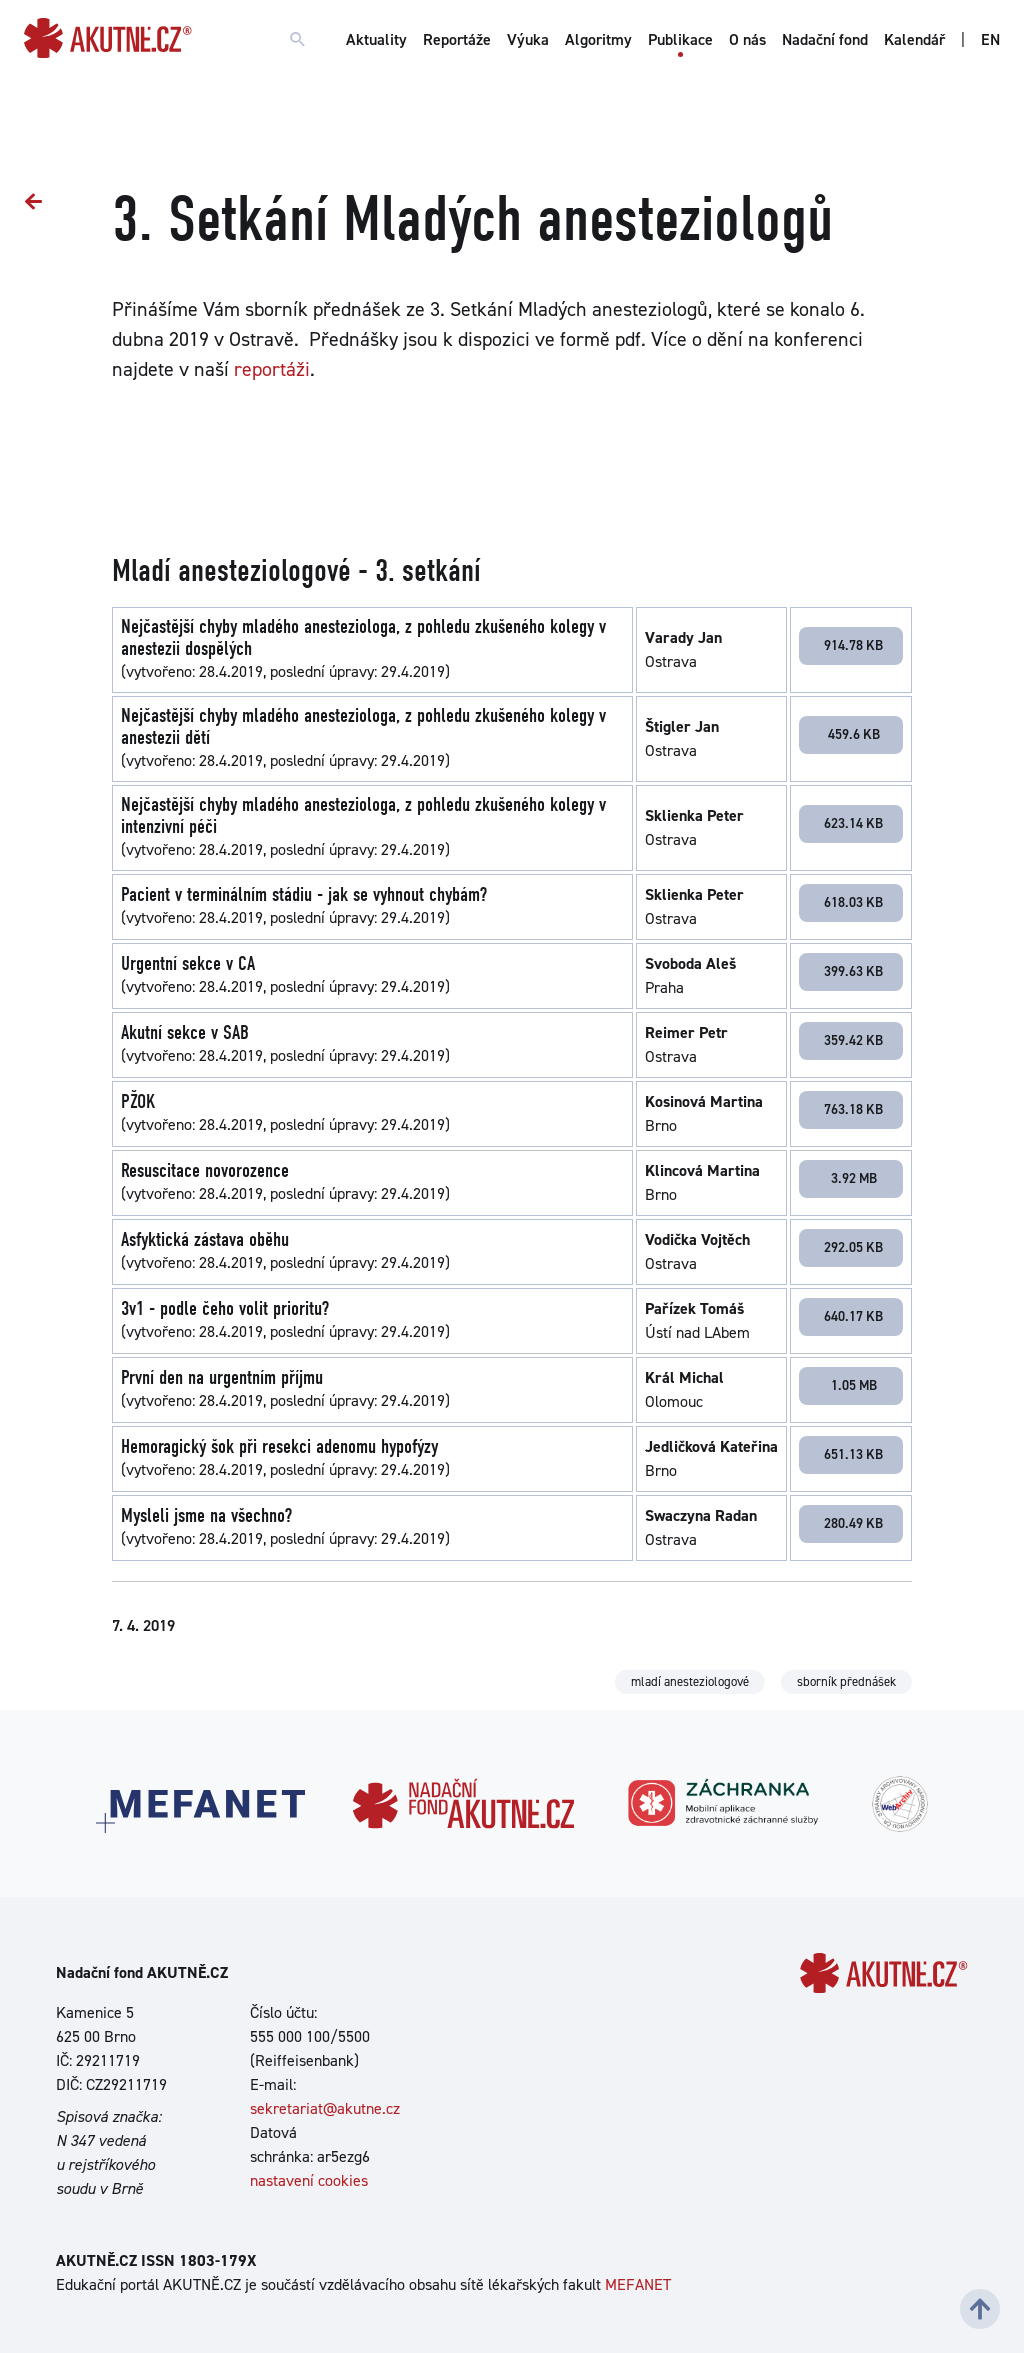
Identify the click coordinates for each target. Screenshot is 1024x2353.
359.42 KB (853, 1040)
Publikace (680, 39)
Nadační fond (825, 39)
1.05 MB (854, 1385)
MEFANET (638, 2284)
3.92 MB (854, 1178)
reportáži (272, 369)
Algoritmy (598, 39)
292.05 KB (853, 1247)
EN (990, 39)
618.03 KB (853, 902)
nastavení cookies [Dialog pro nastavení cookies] (309, 2180)
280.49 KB (853, 1523)
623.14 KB (853, 823)
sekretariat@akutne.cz (325, 2108)
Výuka (528, 39)
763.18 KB (853, 1109)
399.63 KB (853, 971)
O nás (747, 39)
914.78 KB (853, 645)
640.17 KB (853, 1316)
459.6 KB (854, 734)
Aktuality (376, 39)
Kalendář (914, 39)
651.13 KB (853, 1454)
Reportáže (457, 39)
